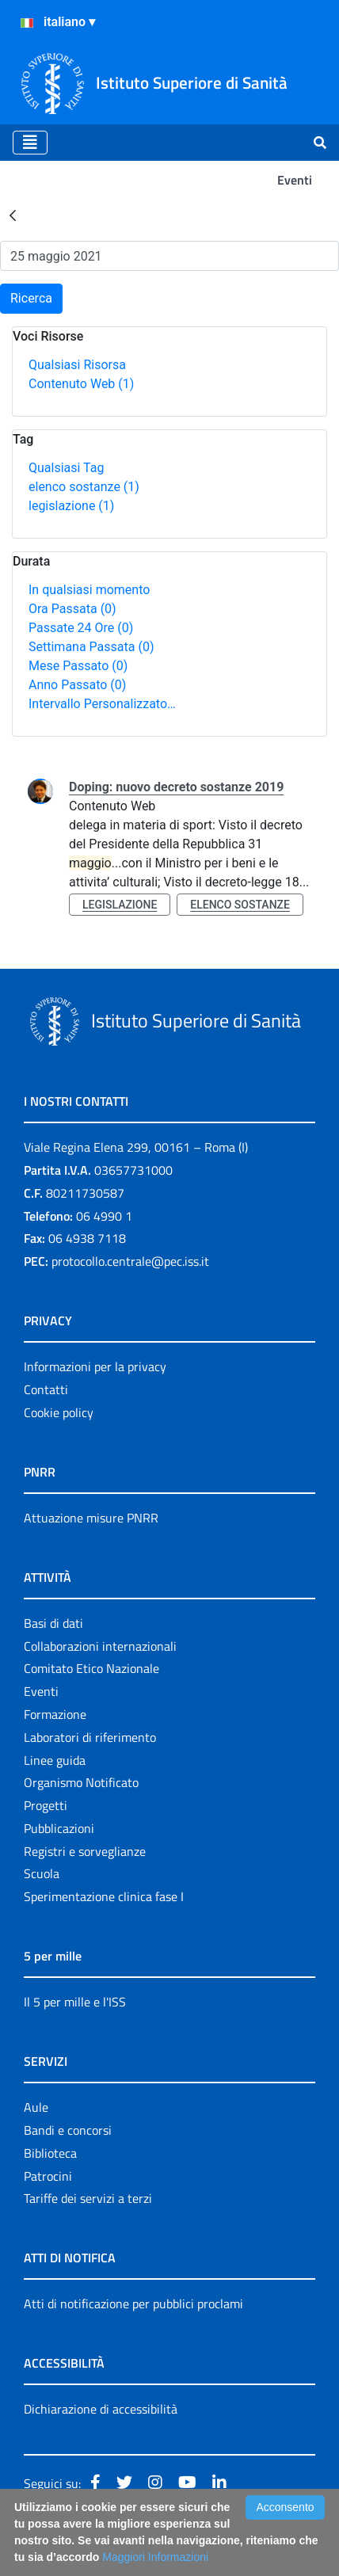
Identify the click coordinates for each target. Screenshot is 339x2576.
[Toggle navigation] (30, 142)
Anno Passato (77, 684)
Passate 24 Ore (81, 627)
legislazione (71, 505)
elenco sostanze (84, 486)
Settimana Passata (91, 646)
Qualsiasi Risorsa (77, 364)
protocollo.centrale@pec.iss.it (130, 1261)
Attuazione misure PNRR (91, 1517)
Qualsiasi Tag (66, 467)
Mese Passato (78, 665)
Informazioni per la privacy (95, 1366)
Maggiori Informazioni (155, 2557)
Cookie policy (58, 1412)
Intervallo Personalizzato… (102, 703)
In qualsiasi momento (89, 589)
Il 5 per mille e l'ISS (75, 2001)
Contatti (46, 1389)
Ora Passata (72, 608)
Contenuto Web (81, 383)
